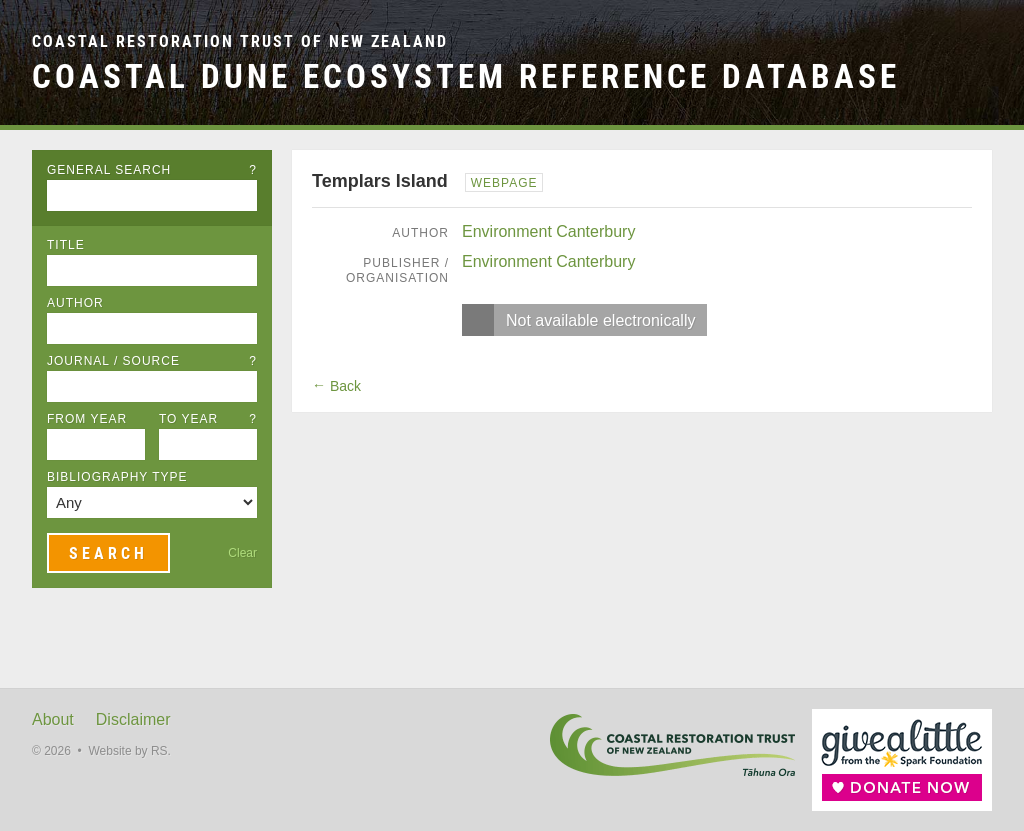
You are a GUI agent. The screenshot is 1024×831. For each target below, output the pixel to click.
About (53, 719)
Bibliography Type (117, 477)
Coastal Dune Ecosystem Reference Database (466, 76)
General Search (152, 170)
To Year (208, 419)
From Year (87, 419)
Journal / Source (152, 361)
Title (66, 245)
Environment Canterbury (548, 231)
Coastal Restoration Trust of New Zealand (240, 41)
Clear (242, 553)
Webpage (504, 183)
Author (75, 303)
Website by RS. (129, 751)
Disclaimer (133, 719)
